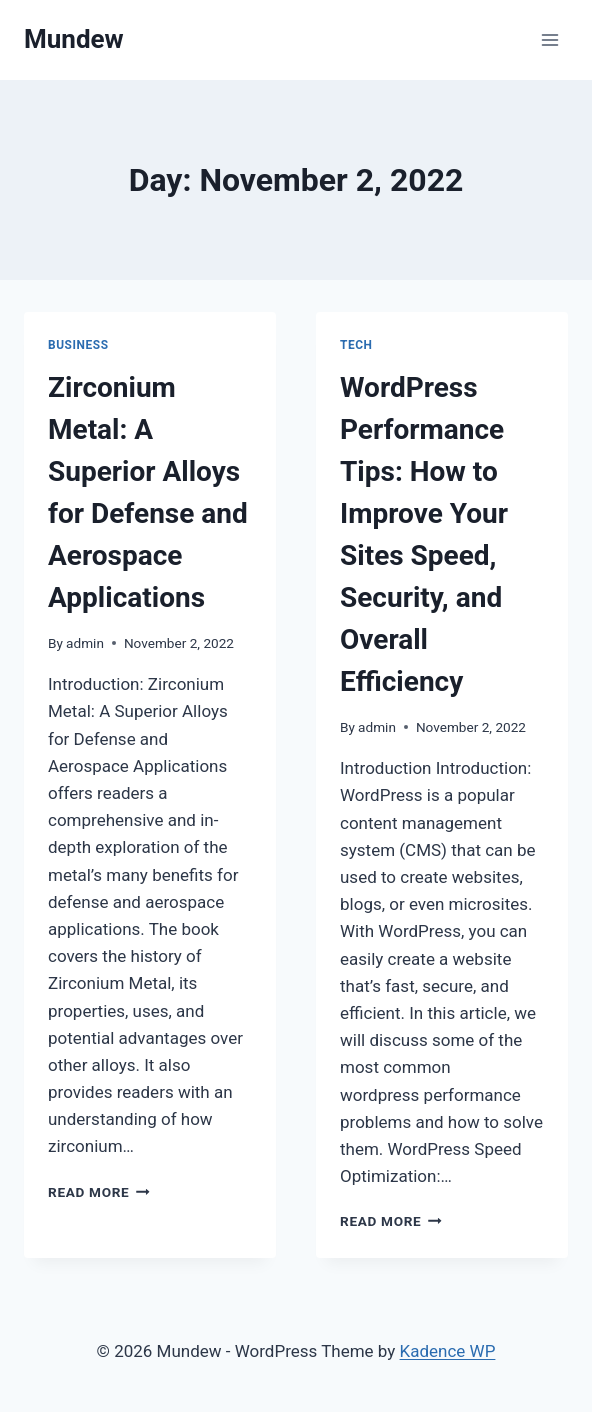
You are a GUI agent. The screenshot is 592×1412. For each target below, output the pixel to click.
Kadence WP (448, 1351)
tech (356, 345)
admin (85, 643)
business (78, 345)
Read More (99, 1192)
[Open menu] (549, 39)
